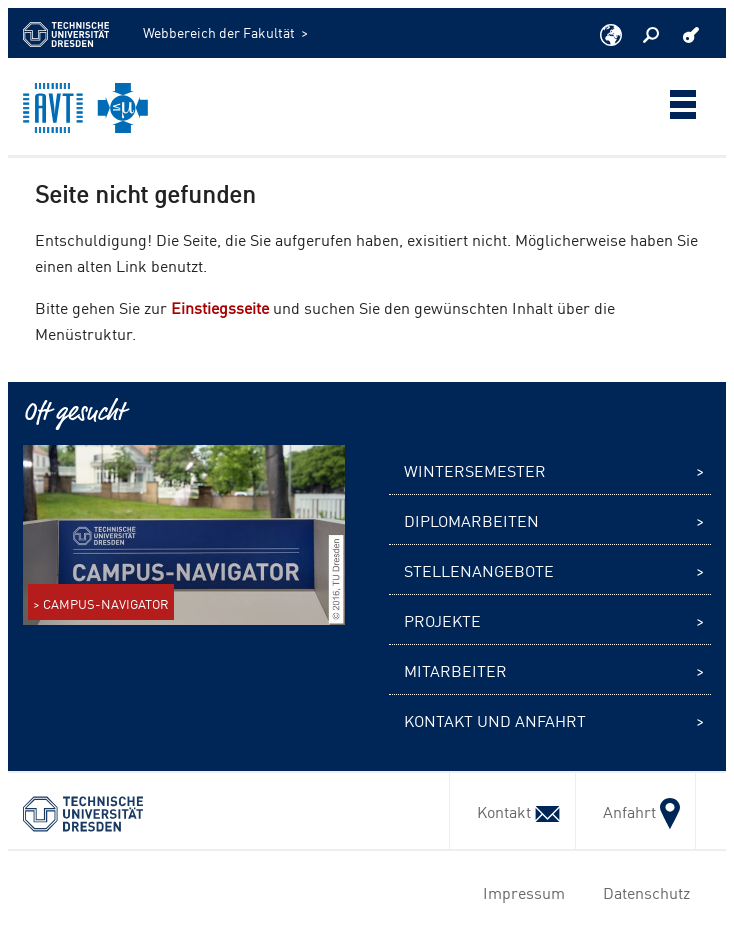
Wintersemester (475, 470)
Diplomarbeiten (471, 520)
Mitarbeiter (455, 670)
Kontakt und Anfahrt (495, 720)
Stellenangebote (479, 570)
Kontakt (512, 811)
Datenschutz (642, 892)
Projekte (442, 620)
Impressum (520, 892)
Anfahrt (635, 811)
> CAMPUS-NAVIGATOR (101, 603)
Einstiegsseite (220, 307)
